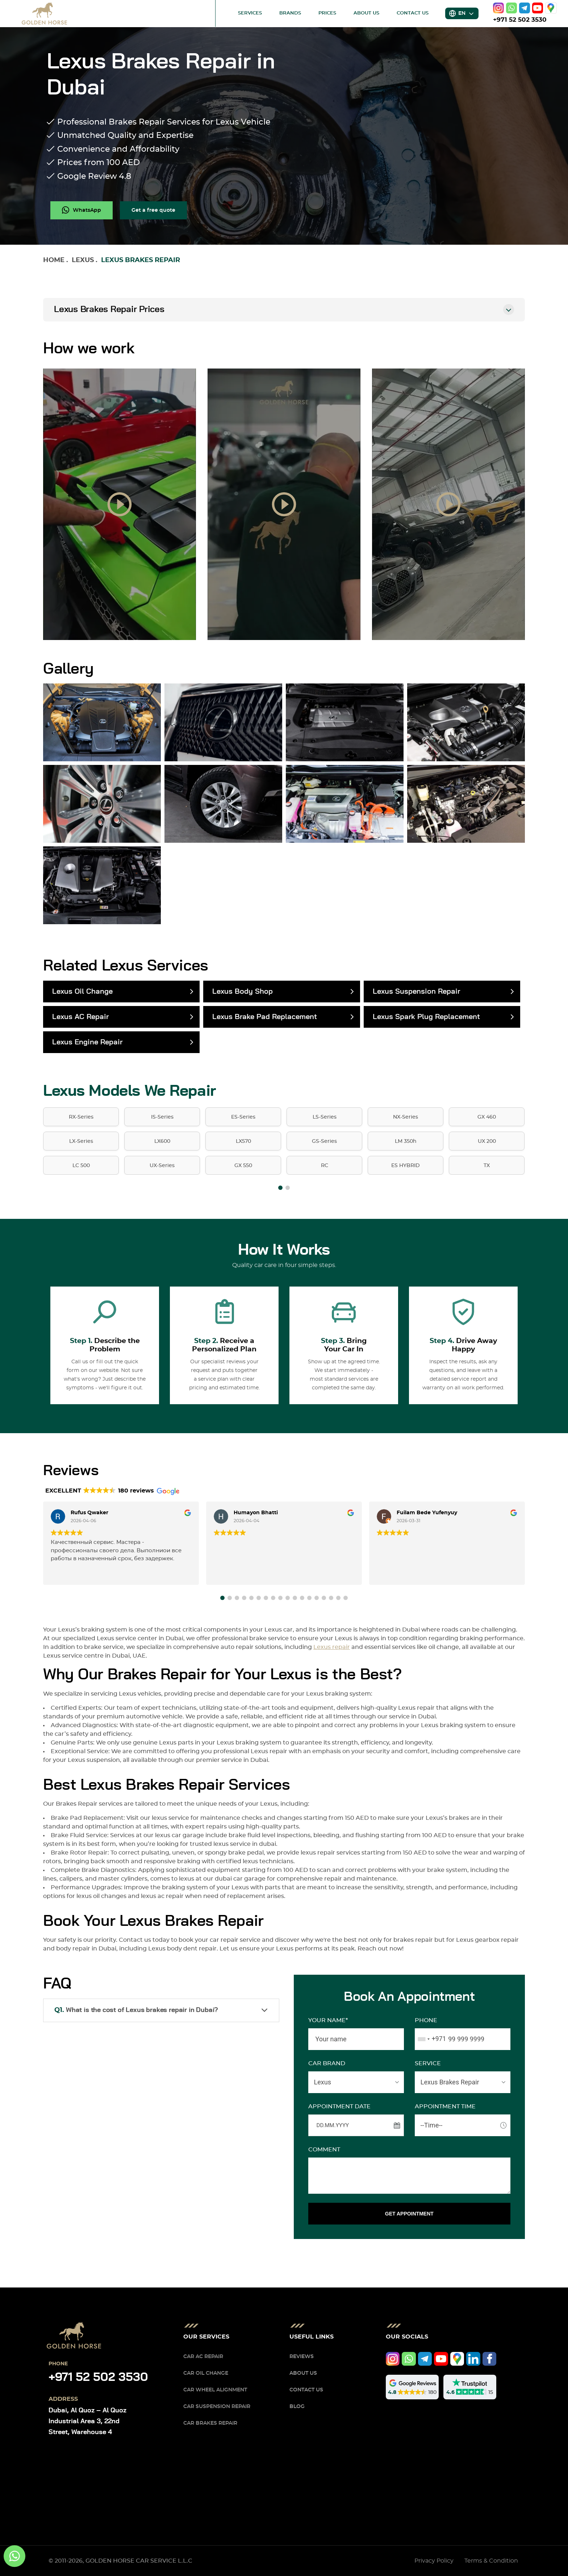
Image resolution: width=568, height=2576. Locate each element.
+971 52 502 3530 (520, 20)
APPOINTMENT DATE (339, 2106)
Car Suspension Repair (216, 2406)
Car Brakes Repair (210, 2423)
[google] (551, 8)
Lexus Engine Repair (87, 1042)
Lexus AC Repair (80, 1016)
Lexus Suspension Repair (416, 991)
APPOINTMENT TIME (445, 2106)
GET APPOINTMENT (409, 2214)
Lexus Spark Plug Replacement (426, 1016)
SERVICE (428, 2063)
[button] (280, 1188)
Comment (324, 2149)
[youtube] (537, 8)
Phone (426, 2020)
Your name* (328, 2020)
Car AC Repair (203, 2356)
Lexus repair (331, 1647)
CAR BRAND (326, 2063)
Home (53, 260)
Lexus (83, 260)
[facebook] (490, 2359)
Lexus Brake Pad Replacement (264, 1016)
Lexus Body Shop (242, 991)
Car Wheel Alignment (215, 2389)
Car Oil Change (205, 2373)
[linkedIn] (473, 2359)
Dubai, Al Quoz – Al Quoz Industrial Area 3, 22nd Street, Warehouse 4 (87, 2421)
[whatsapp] (511, 8)
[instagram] (498, 8)
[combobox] (430, 2039)
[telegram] (524, 8)
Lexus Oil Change (82, 991)
